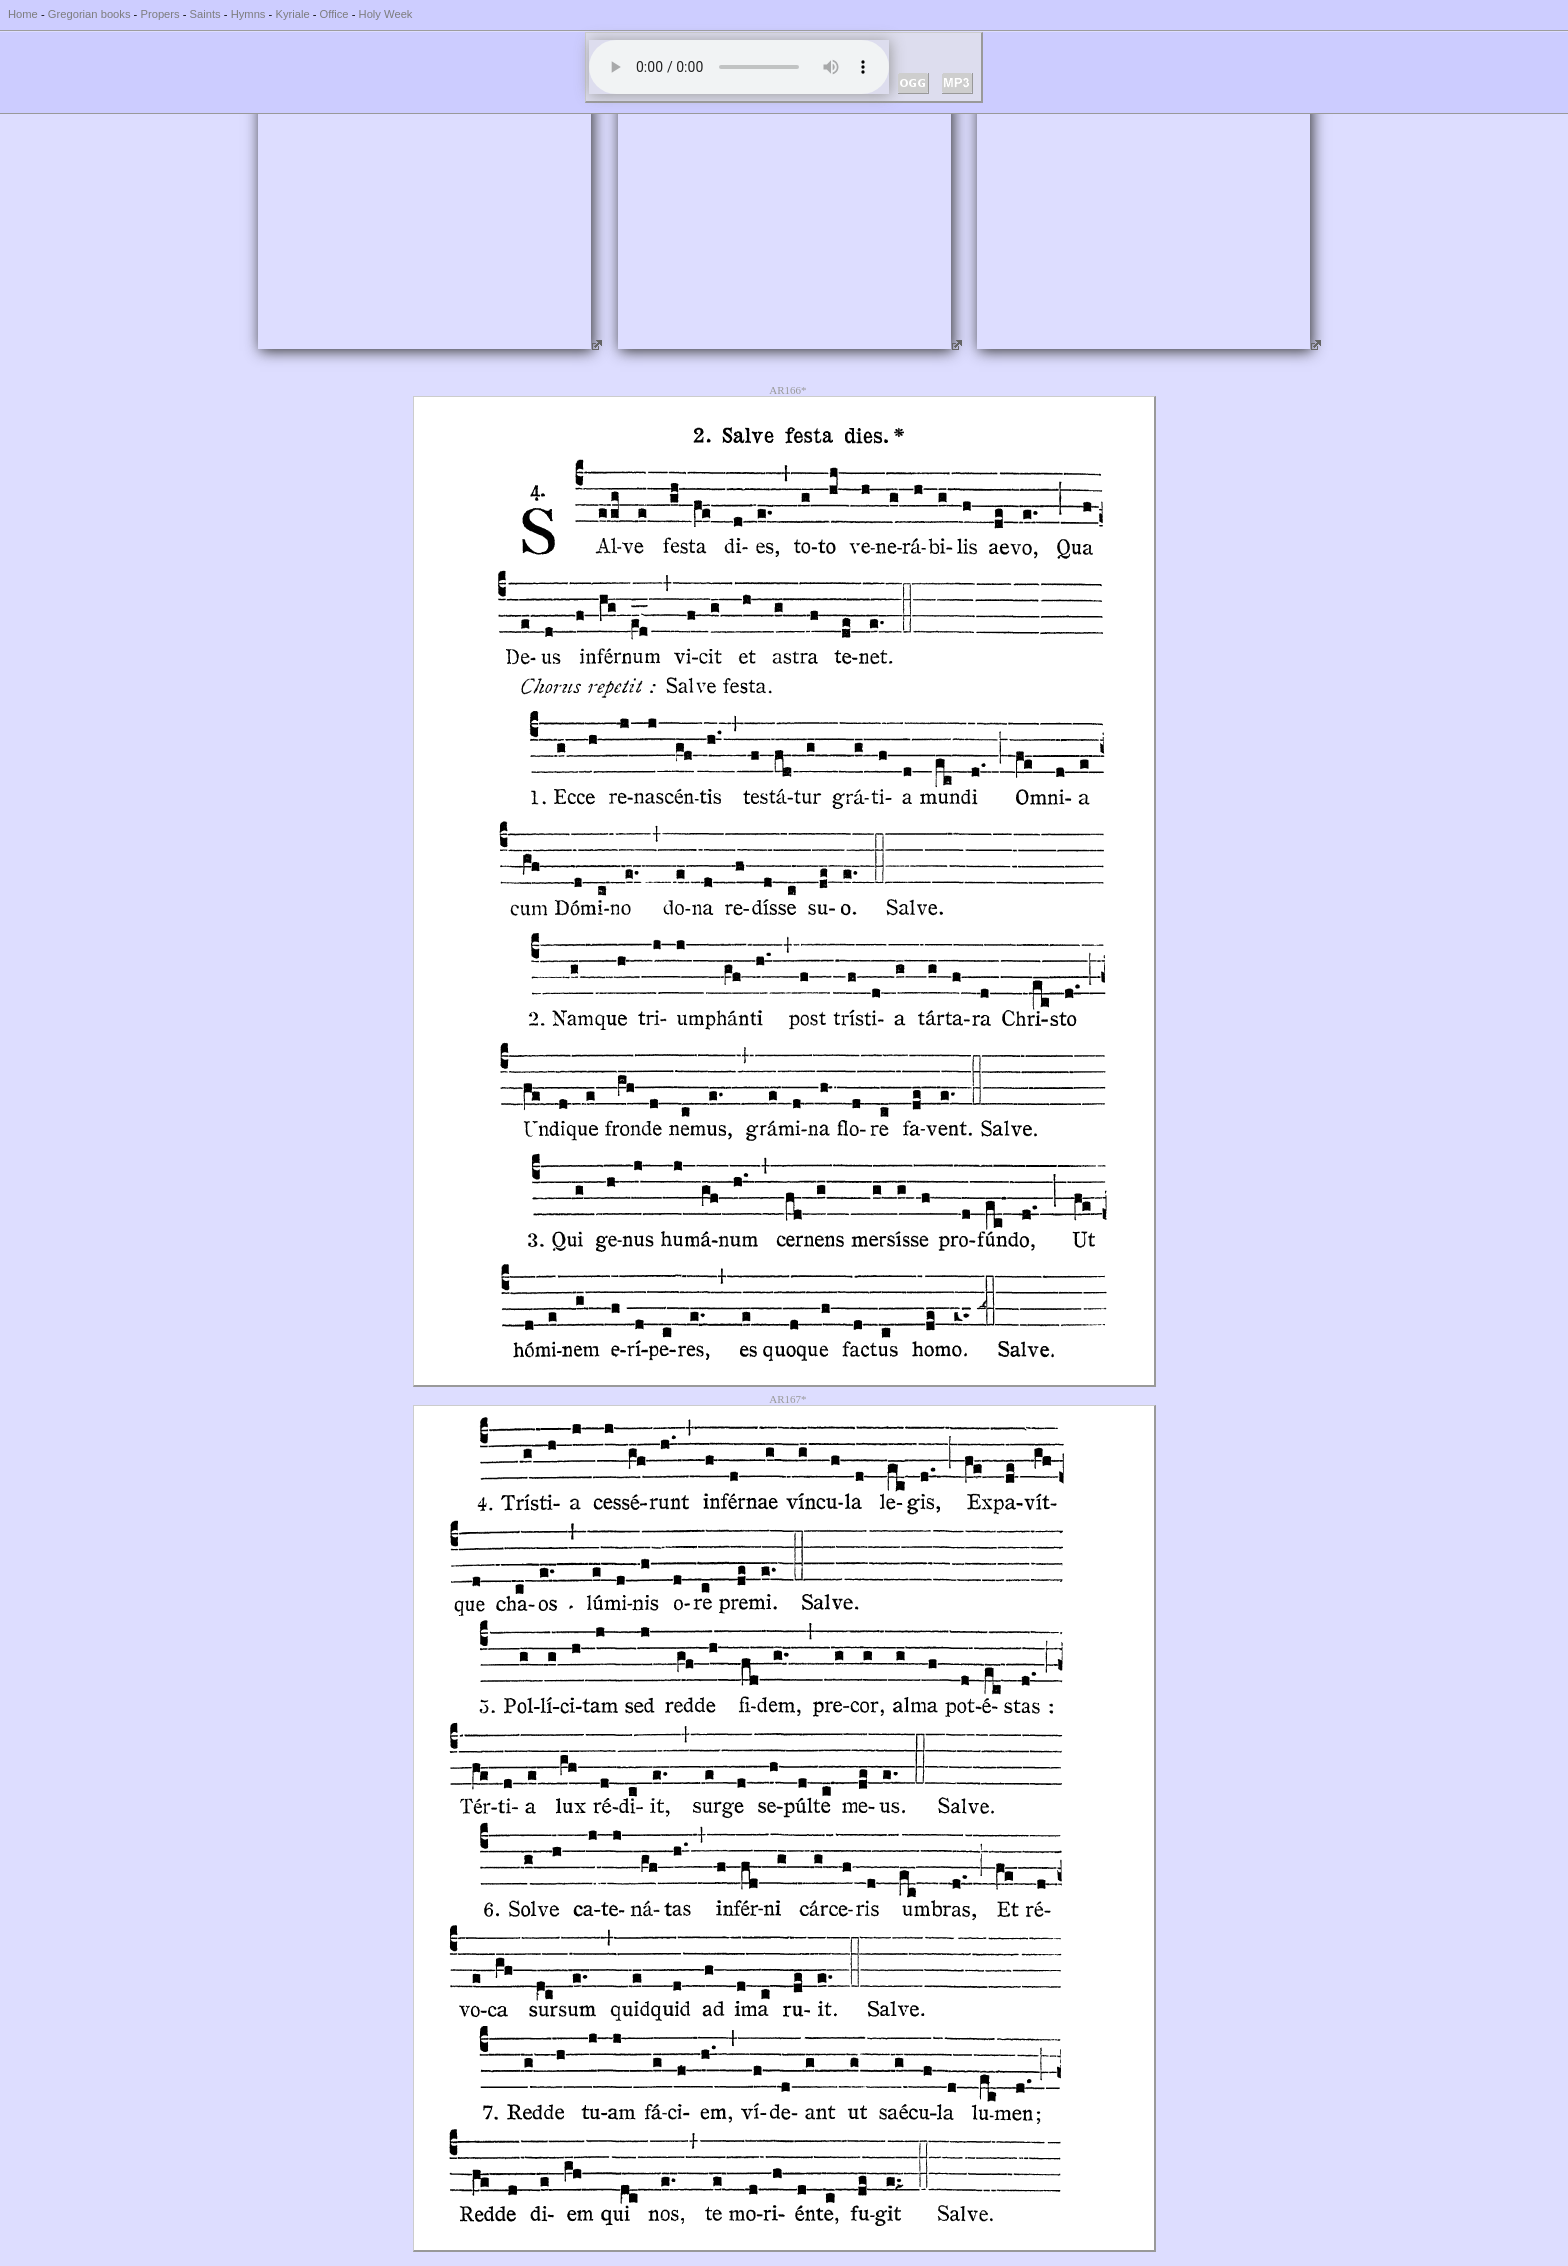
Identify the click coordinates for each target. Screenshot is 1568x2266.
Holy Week (386, 14)
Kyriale (292, 14)
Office (334, 14)
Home (23, 14)
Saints (205, 14)
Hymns (248, 14)
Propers (159, 14)
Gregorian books (89, 14)
